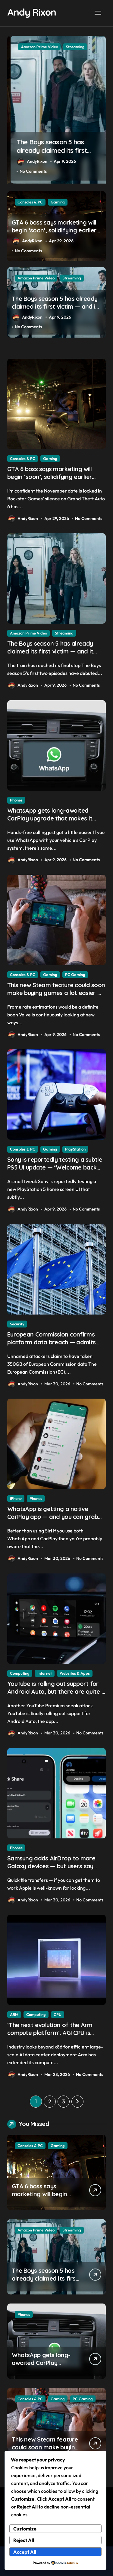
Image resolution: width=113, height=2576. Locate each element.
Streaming (71, 278)
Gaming (58, 46)
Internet (44, 1673)
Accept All (24, 2552)
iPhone (16, 1498)
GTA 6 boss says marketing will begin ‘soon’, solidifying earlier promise (53, 150)
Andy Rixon (31, 12)
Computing (20, 1673)
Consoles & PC (30, 46)
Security (17, 1323)
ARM (14, 2014)
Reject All (23, 2540)
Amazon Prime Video (36, 278)
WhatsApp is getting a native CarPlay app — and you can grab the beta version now (52, 1516)
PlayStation (75, 1149)
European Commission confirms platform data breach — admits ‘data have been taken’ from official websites (51, 1346)
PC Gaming (75, 974)
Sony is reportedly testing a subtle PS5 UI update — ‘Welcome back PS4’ (54, 1167)
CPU (57, 2014)
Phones (16, 800)
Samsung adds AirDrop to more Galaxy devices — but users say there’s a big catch (51, 1866)
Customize (24, 2529)
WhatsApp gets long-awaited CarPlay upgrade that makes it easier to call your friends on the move (52, 822)
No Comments (29, 171)
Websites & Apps (75, 1673)
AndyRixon (29, 161)
